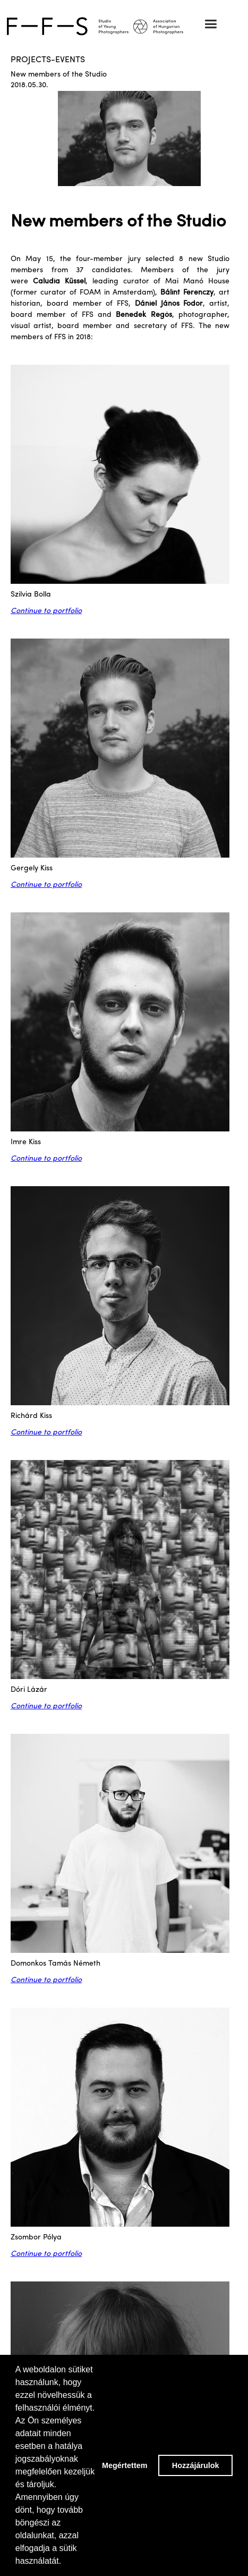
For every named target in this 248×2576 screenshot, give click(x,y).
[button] (210, 24)
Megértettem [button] (125, 2465)
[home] (124, 25)
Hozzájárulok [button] (195, 2465)
